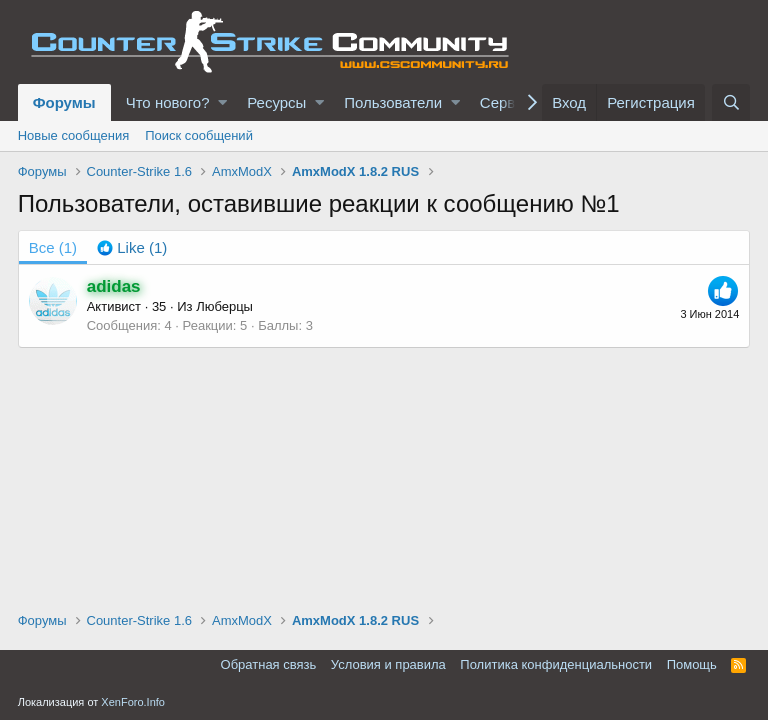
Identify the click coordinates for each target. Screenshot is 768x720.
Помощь (692, 664)
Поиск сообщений (199, 135)
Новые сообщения (74, 135)
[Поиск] (731, 102)
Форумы (64, 102)
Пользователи (393, 102)
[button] (222, 102)
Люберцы (224, 306)
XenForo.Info (133, 702)
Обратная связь (269, 664)
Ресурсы (276, 102)
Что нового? (168, 102)
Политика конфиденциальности (556, 664)
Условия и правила (388, 664)
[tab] (132, 247)
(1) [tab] (53, 247)
